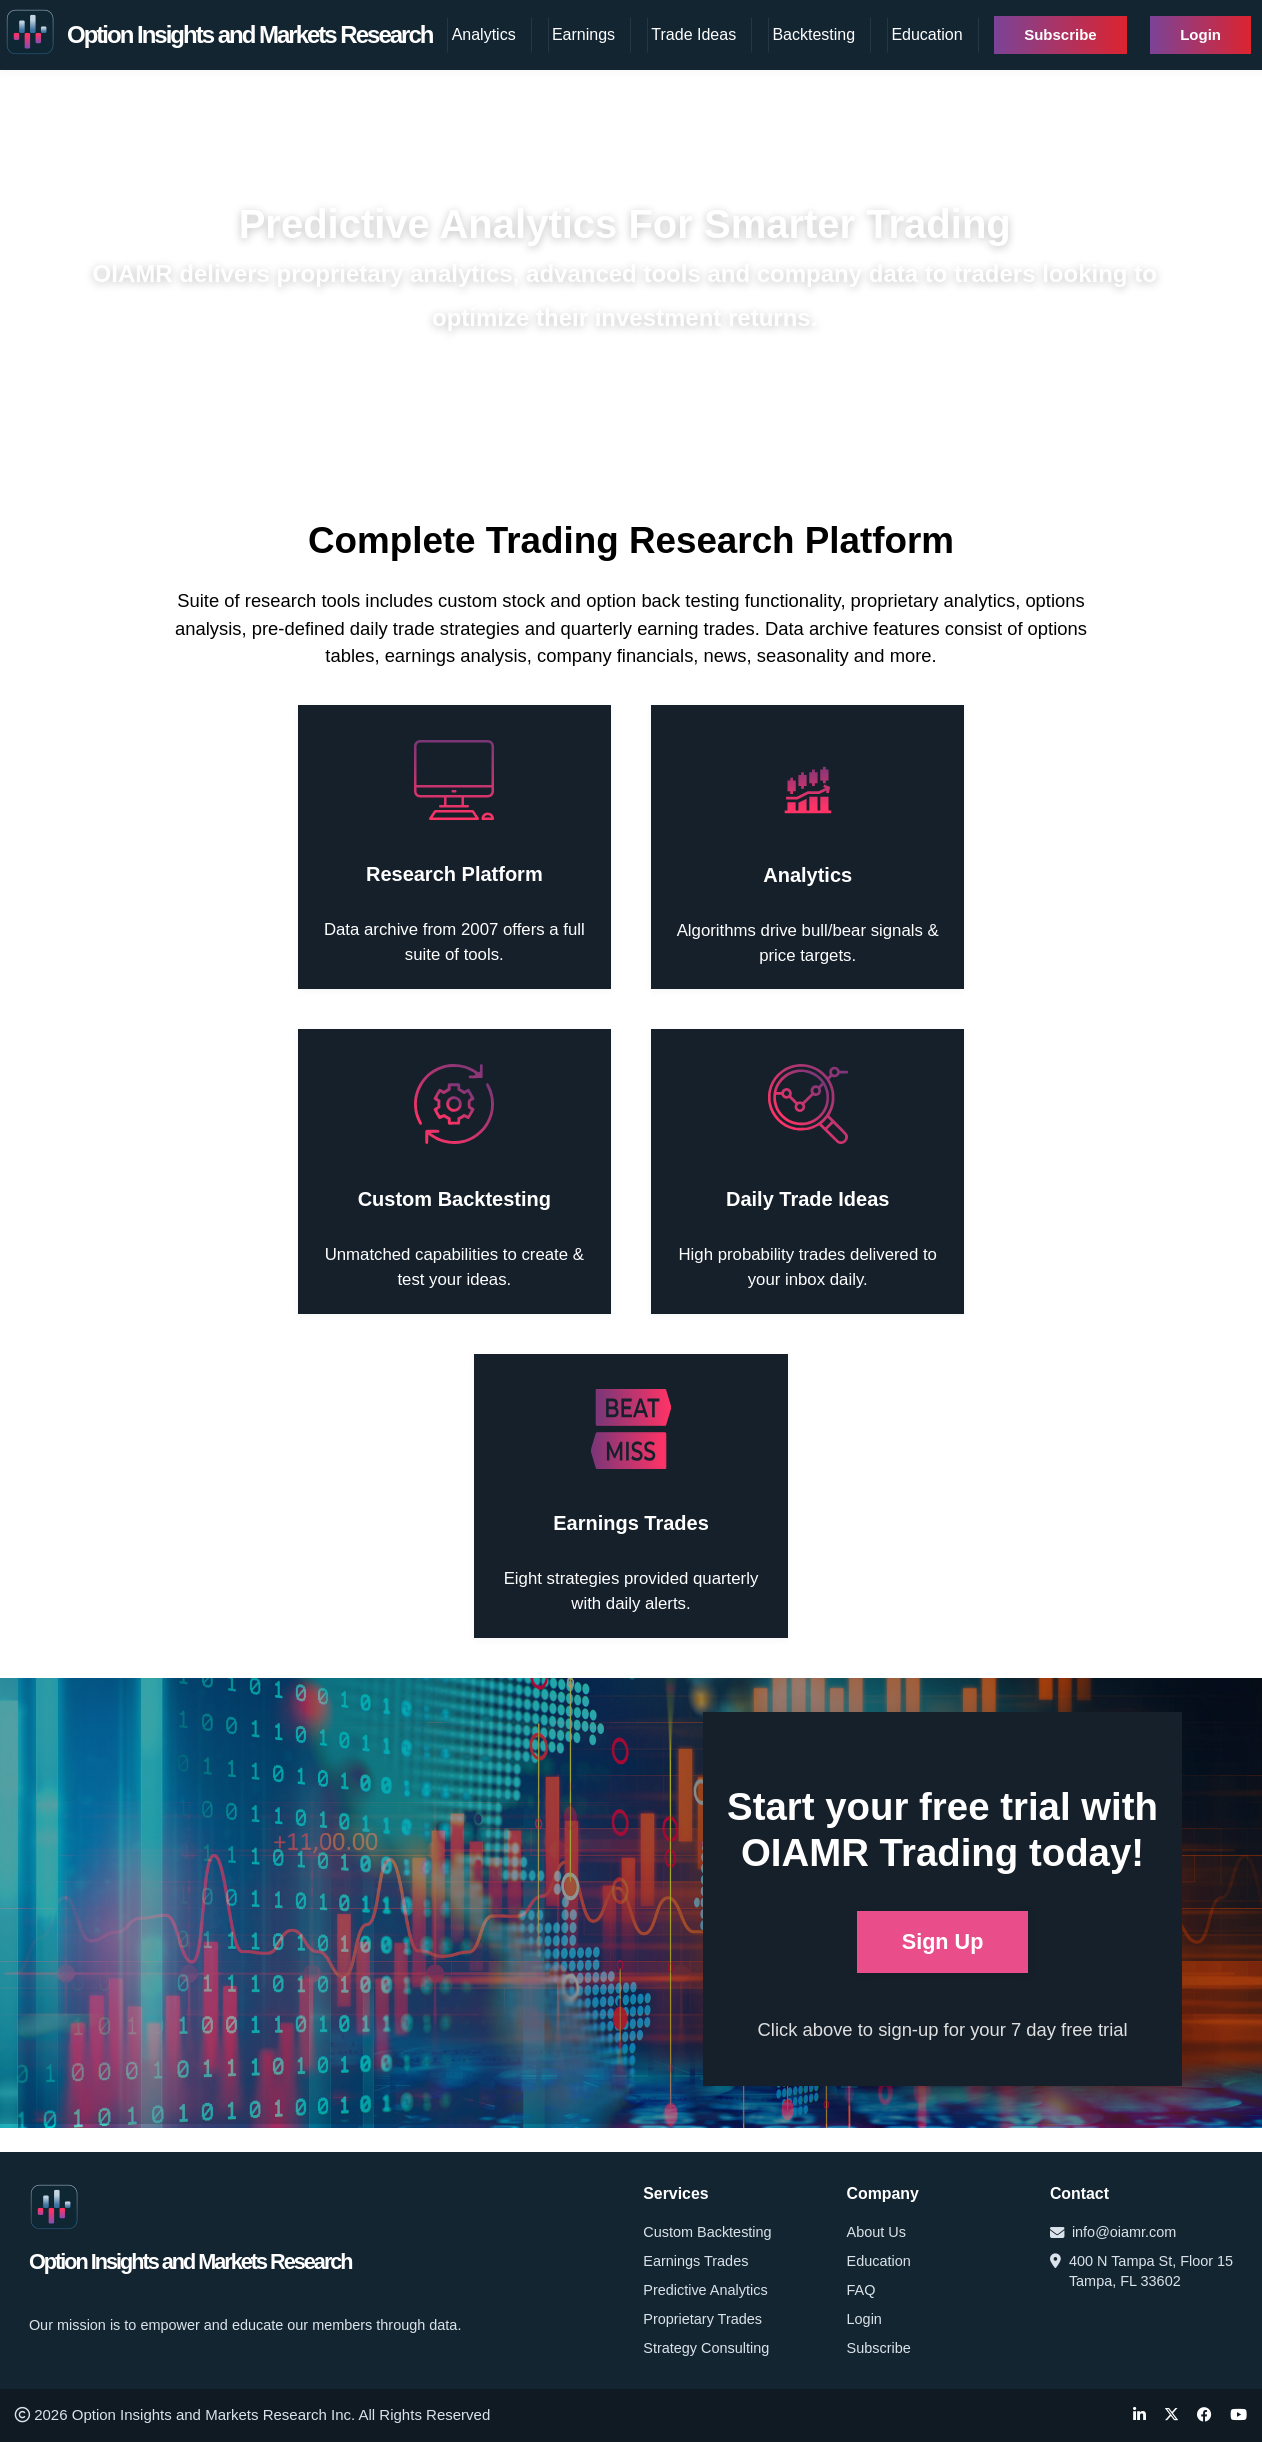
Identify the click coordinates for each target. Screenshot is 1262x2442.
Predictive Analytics (705, 2290)
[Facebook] (1204, 2415)
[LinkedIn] (1139, 2415)
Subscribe (1060, 34)
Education (926, 34)
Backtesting (813, 34)
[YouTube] (1238, 2415)
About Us (876, 2232)
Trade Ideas (693, 34)
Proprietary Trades (702, 2319)
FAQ (861, 2290)
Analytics (484, 34)
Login (1200, 34)
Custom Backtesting (707, 2232)
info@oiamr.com (1113, 2232)
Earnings (583, 34)
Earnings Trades (695, 2261)
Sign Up (943, 1941)
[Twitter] (1171, 2415)
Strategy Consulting (706, 2348)
